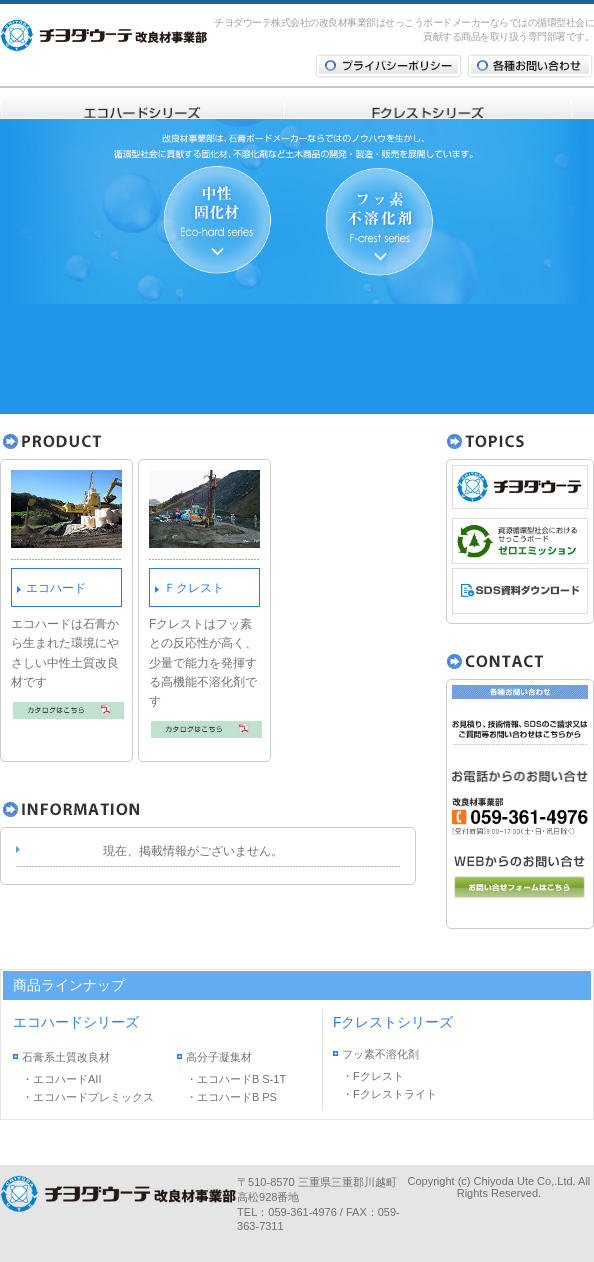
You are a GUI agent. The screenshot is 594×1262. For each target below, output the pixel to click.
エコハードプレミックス (93, 1097)
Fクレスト (378, 1076)
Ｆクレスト (194, 588)
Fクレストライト (395, 1094)
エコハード (56, 588)
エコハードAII (67, 1079)
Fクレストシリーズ (393, 1022)
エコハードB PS (237, 1097)
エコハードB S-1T (241, 1079)
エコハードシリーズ (76, 1022)
